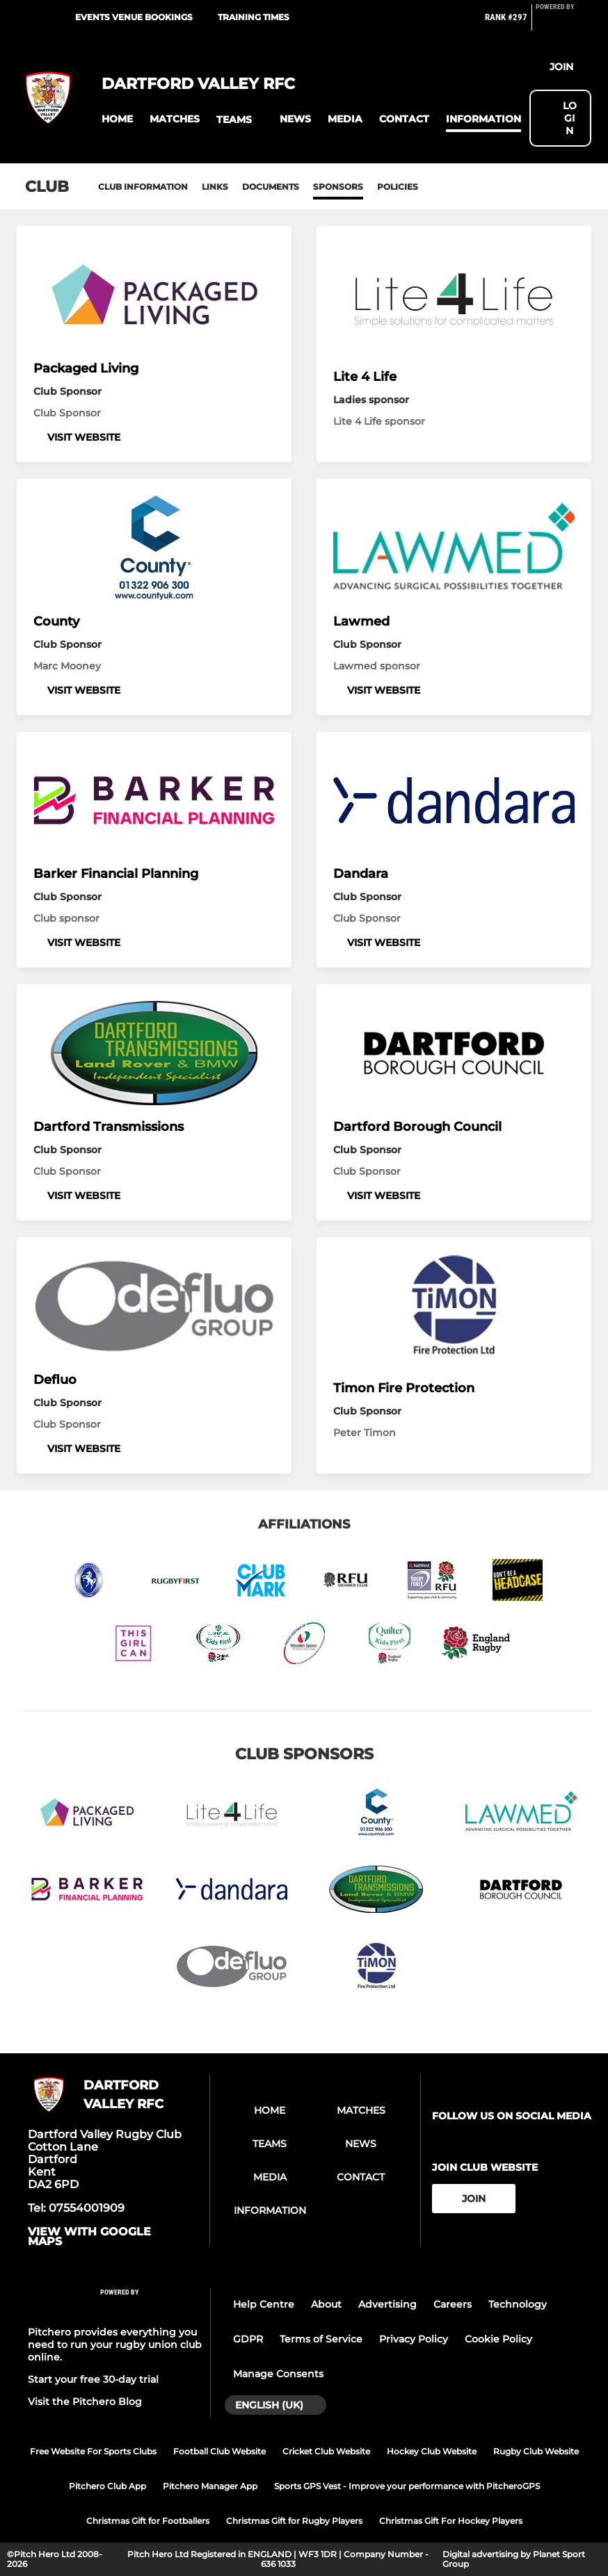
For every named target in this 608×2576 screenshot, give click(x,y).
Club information (143, 186)
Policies (397, 186)
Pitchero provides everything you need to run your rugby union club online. (115, 2344)
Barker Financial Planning (115, 873)
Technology (517, 2304)
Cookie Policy (498, 2339)
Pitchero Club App (107, 2486)
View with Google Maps (89, 2237)
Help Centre (263, 2304)
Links (215, 186)
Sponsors (338, 186)
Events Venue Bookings (134, 17)
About (326, 2304)
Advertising (387, 2304)
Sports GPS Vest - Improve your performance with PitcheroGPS (407, 2486)
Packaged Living (85, 368)
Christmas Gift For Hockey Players (450, 2521)
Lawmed (361, 621)
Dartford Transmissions (108, 1126)
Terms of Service (321, 2339)
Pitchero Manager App (210, 2486)
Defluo (55, 1379)
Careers (452, 2304)
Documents (270, 186)
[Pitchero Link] (563, 23)
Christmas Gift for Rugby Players (294, 2521)
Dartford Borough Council (417, 1126)
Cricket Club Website (326, 2451)
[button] (117, 119)
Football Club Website (219, 2451)
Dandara (360, 873)
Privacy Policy (413, 2339)
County (56, 621)
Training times (253, 17)
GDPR (248, 2339)
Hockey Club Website (432, 2451)
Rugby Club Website (536, 2451)
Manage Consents (278, 2373)
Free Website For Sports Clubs (93, 2451)
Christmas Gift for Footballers (147, 2521)
